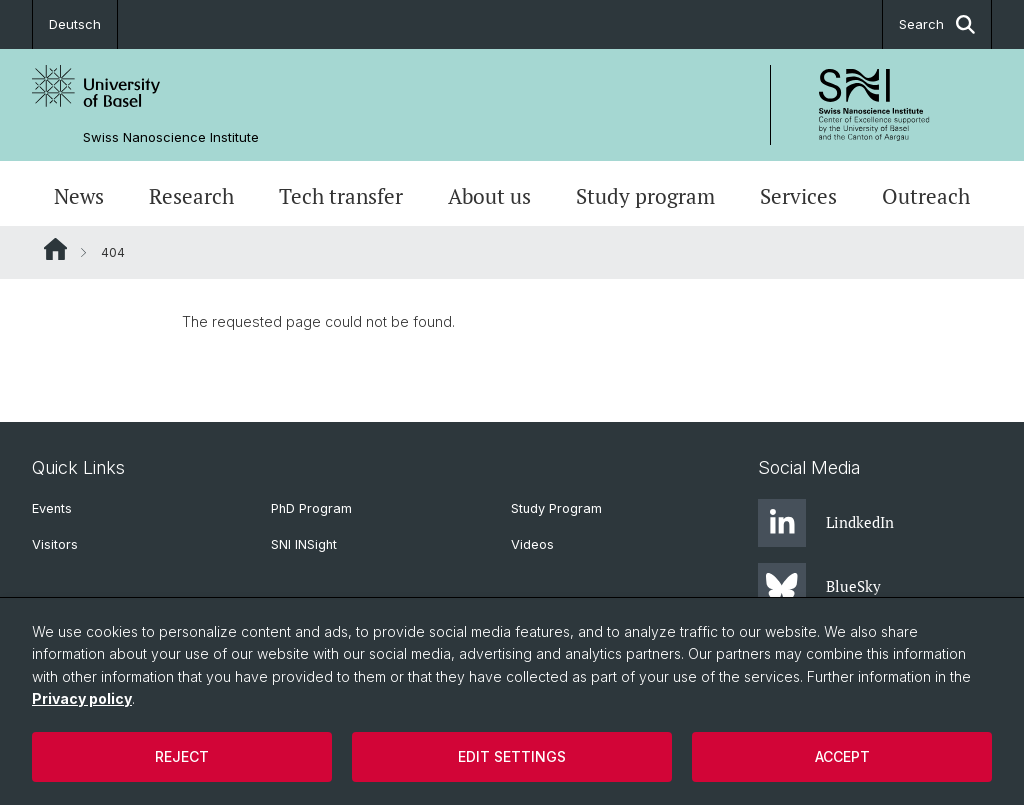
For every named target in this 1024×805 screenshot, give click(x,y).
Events (52, 508)
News (79, 196)
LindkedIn (826, 523)
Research (191, 196)
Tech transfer (341, 196)
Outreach (926, 196)
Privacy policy (82, 698)
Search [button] (937, 24)
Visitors (55, 544)
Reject (182, 756)
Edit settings (512, 756)
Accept (842, 756)
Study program (645, 196)
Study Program (556, 508)
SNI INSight (304, 544)
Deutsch (75, 24)
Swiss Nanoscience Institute (171, 137)
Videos (532, 544)
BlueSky (819, 587)
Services (798, 196)
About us (489, 196)
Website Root (55, 249)
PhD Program (311, 508)
